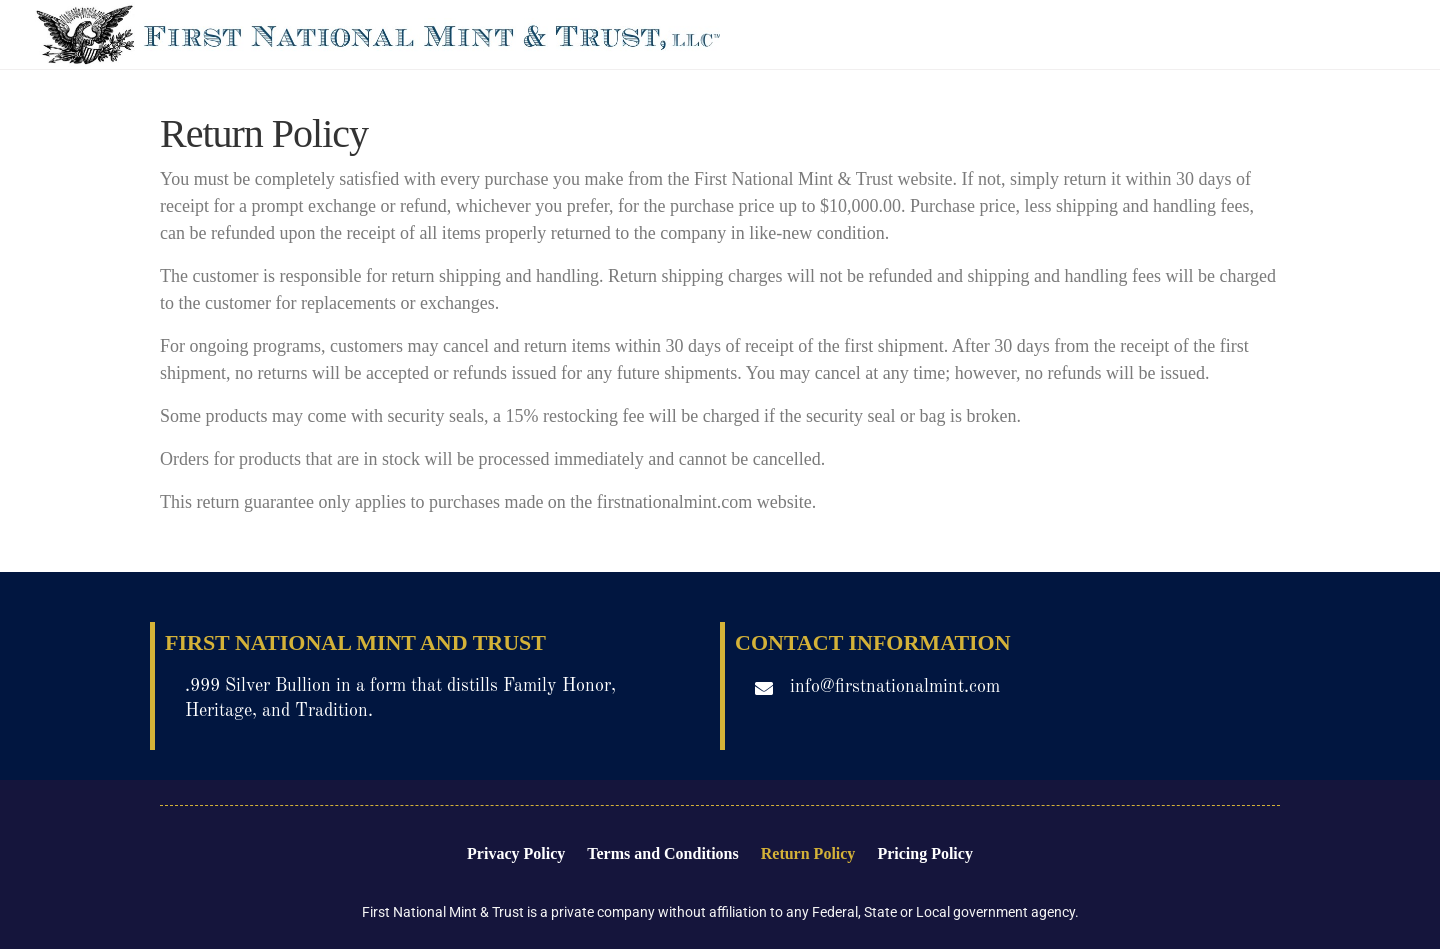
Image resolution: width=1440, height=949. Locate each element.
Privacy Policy (516, 853)
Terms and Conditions (662, 853)
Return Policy (808, 853)
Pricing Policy (925, 853)
